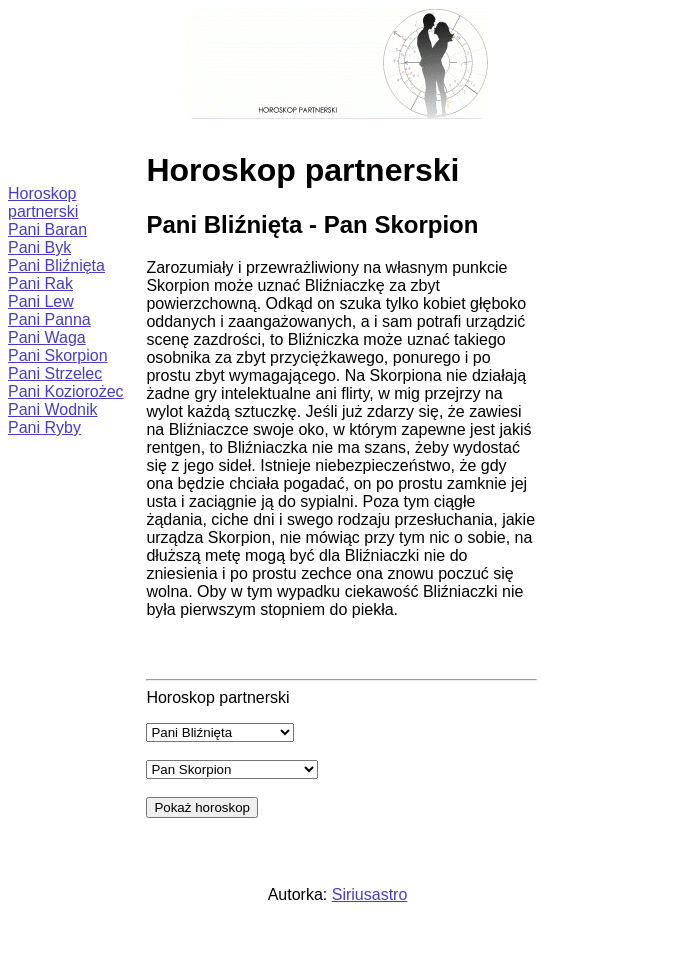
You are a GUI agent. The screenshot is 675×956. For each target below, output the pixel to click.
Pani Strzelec (55, 373)
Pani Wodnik (53, 409)
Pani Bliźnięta (56, 265)
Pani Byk (39, 247)
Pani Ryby (44, 427)
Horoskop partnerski (43, 202)
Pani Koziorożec (66, 391)
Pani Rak (40, 283)
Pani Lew (41, 301)
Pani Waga (47, 337)
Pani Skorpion (58, 355)
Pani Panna (49, 319)
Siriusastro (370, 894)
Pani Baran (47, 229)
